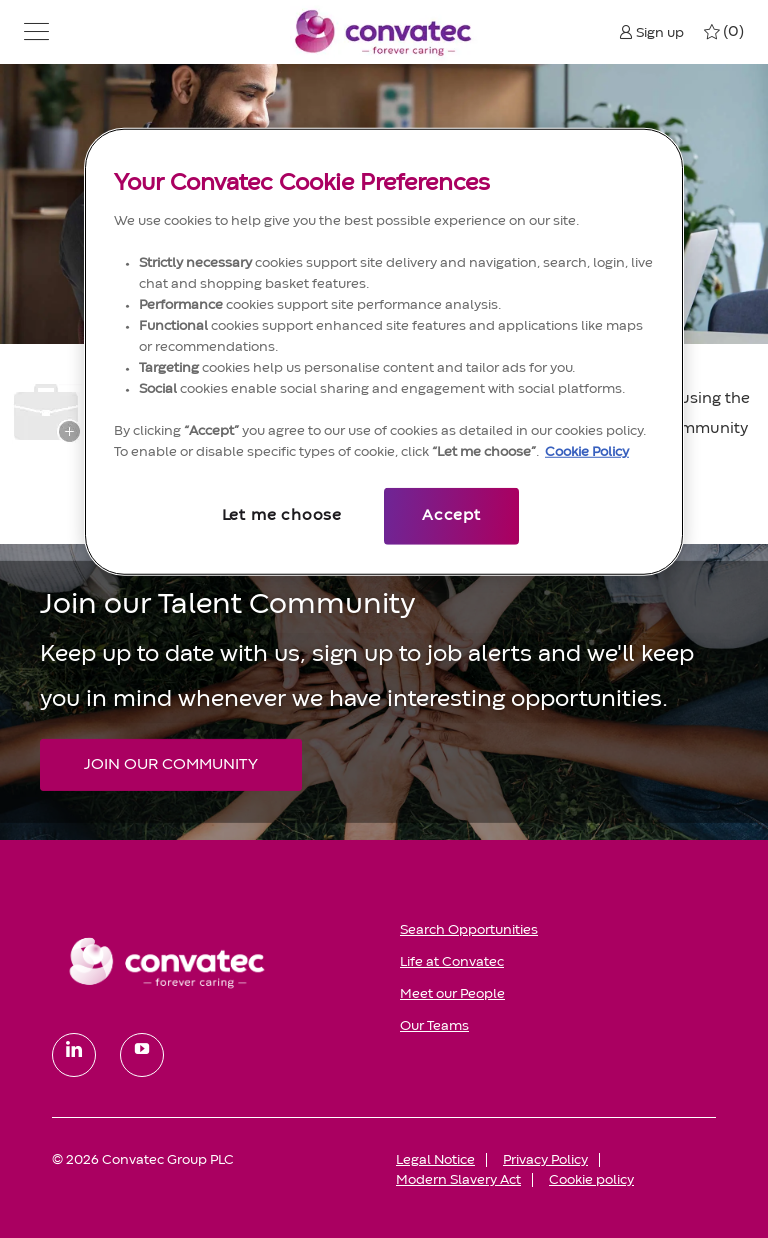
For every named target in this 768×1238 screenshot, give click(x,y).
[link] (212, 962)
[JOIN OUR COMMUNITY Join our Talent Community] (171, 765)
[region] (384, 351)
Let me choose (282, 516)
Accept (451, 516)
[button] (36, 32)
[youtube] (142, 1055)
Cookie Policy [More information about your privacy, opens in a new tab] (587, 452)
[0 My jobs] (724, 32)
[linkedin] (74, 1055)
